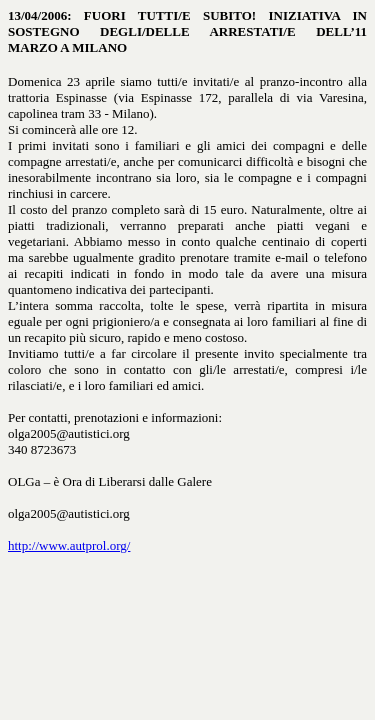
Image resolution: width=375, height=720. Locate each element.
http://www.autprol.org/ (69, 545)
